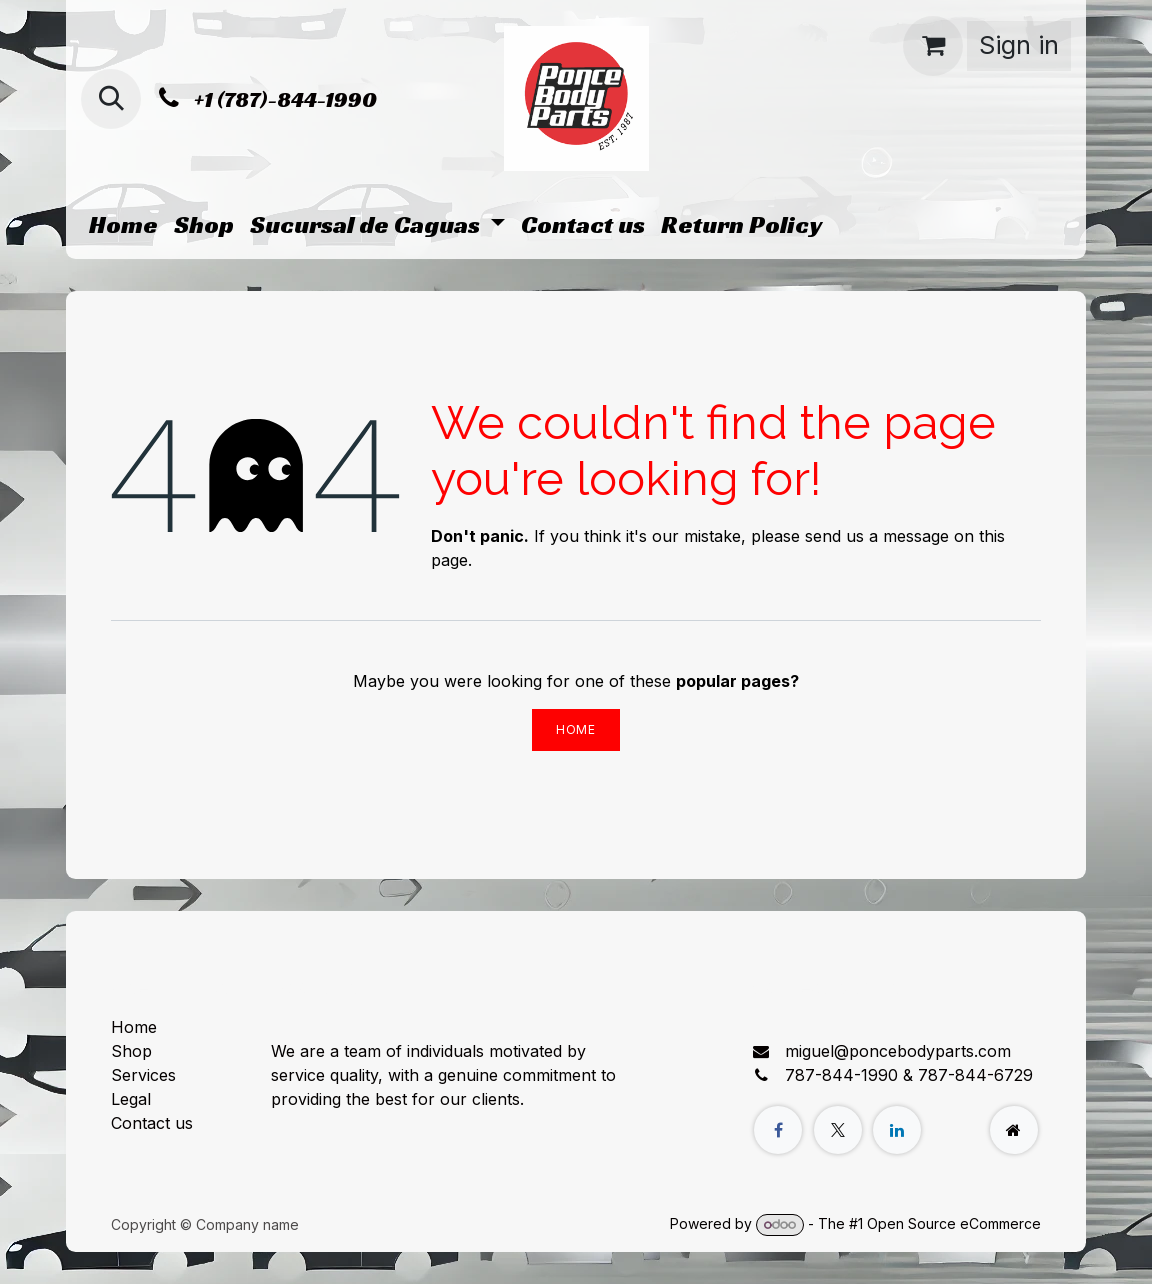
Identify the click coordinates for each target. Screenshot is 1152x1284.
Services (143, 1075)
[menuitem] (123, 225)
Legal (131, 1099)
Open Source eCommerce (954, 1223)
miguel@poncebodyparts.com (898, 1051)
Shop (131, 1051)
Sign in (1019, 45)
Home (575, 729)
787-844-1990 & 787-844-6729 (909, 1075)
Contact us (152, 1123)
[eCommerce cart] (933, 46)
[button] (111, 99)
